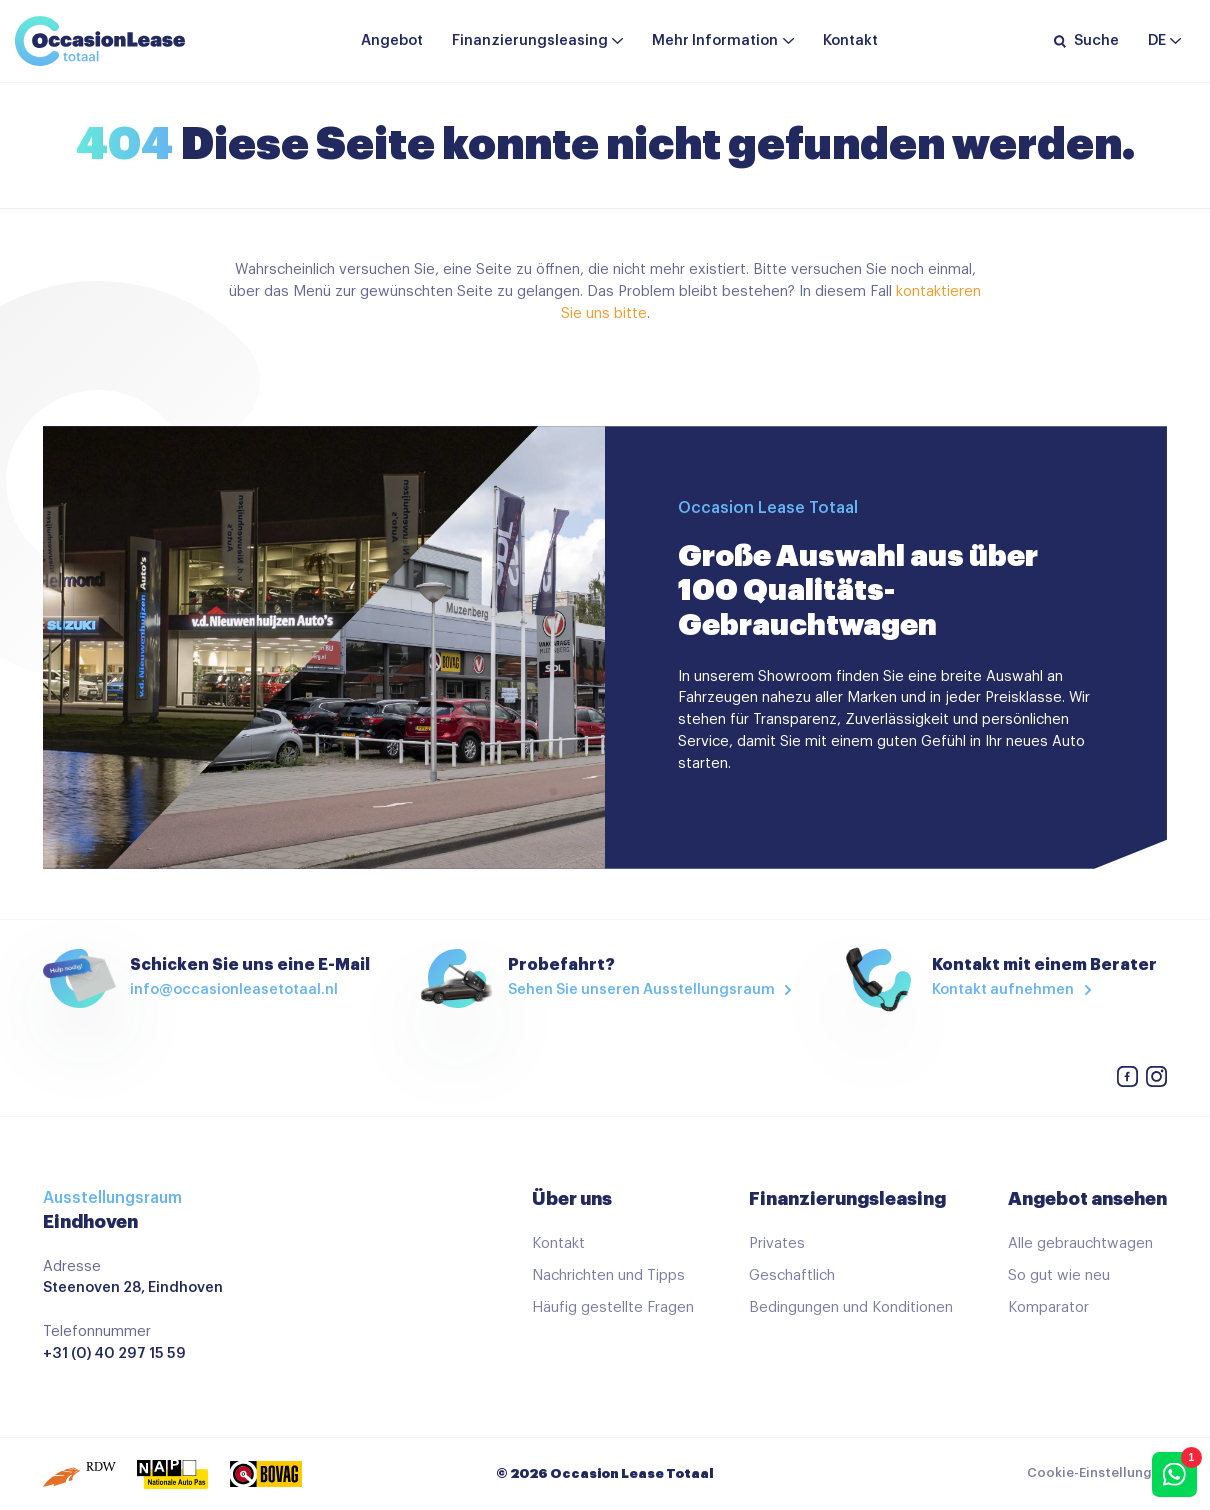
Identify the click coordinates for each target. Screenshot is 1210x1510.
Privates (777, 1243)
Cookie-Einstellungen (1097, 1473)
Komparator (1048, 1307)
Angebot (392, 40)
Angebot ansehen (1087, 1199)
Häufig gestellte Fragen (613, 1307)
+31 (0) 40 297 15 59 (114, 1353)
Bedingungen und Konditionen (851, 1307)
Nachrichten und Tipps (608, 1275)
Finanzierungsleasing (530, 40)
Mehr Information (715, 40)
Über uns (572, 1199)
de (1157, 40)
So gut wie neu (1059, 1275)
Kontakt (850, 40)
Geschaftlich (792, 1275)
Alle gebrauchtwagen (1080, 1243)
